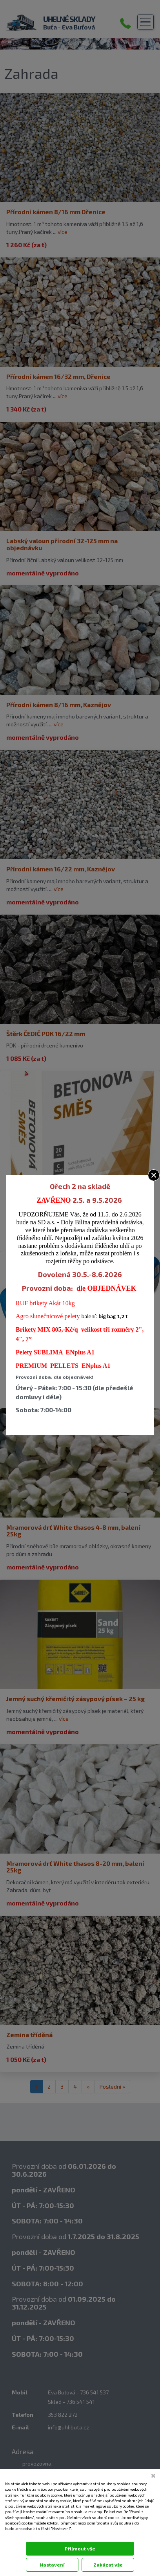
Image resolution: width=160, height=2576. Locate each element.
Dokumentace (16, 2536)
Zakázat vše (108, 2564)
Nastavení (52, 2564)
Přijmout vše (80, 2548)
